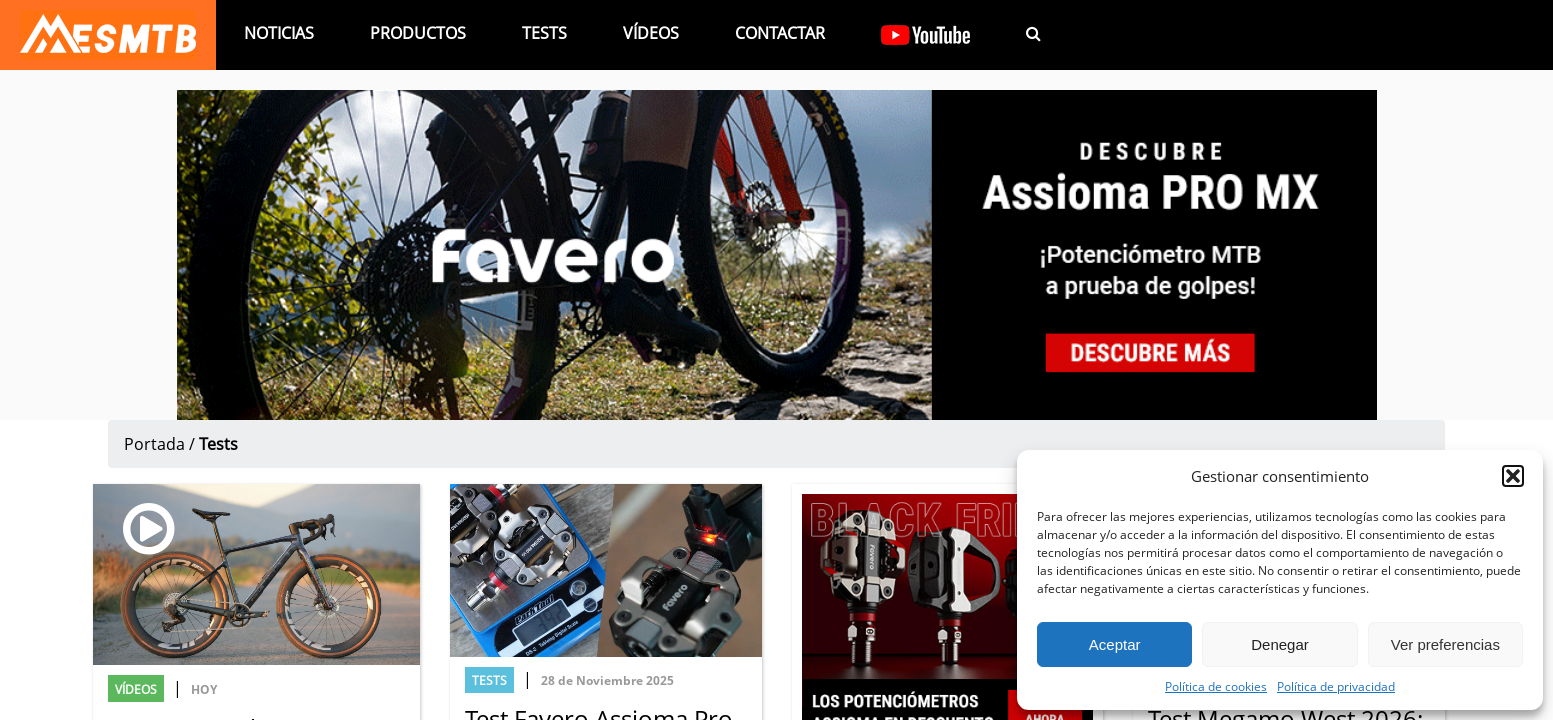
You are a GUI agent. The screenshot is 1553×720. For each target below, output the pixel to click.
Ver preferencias (1445, 644)
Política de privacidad (1336, 686)
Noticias (279, 33)
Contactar (780, 33)
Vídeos (651, 33)
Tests (544, 33)
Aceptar (1115, 644)
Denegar (1280, 644)
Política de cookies (1216, 686)
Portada (154, 444)
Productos (418, 33)
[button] (1513, 476)
